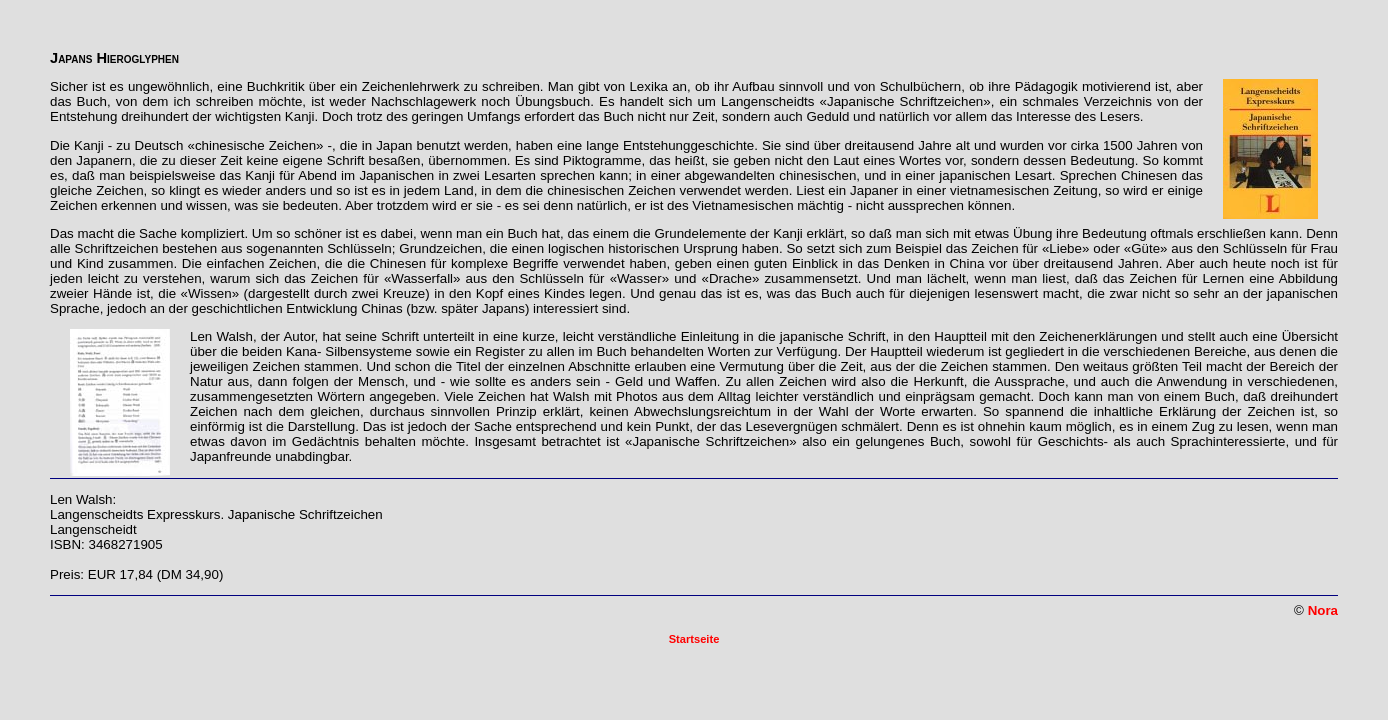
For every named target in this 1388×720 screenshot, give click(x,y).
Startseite (694, 639)
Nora (1323, 610)
